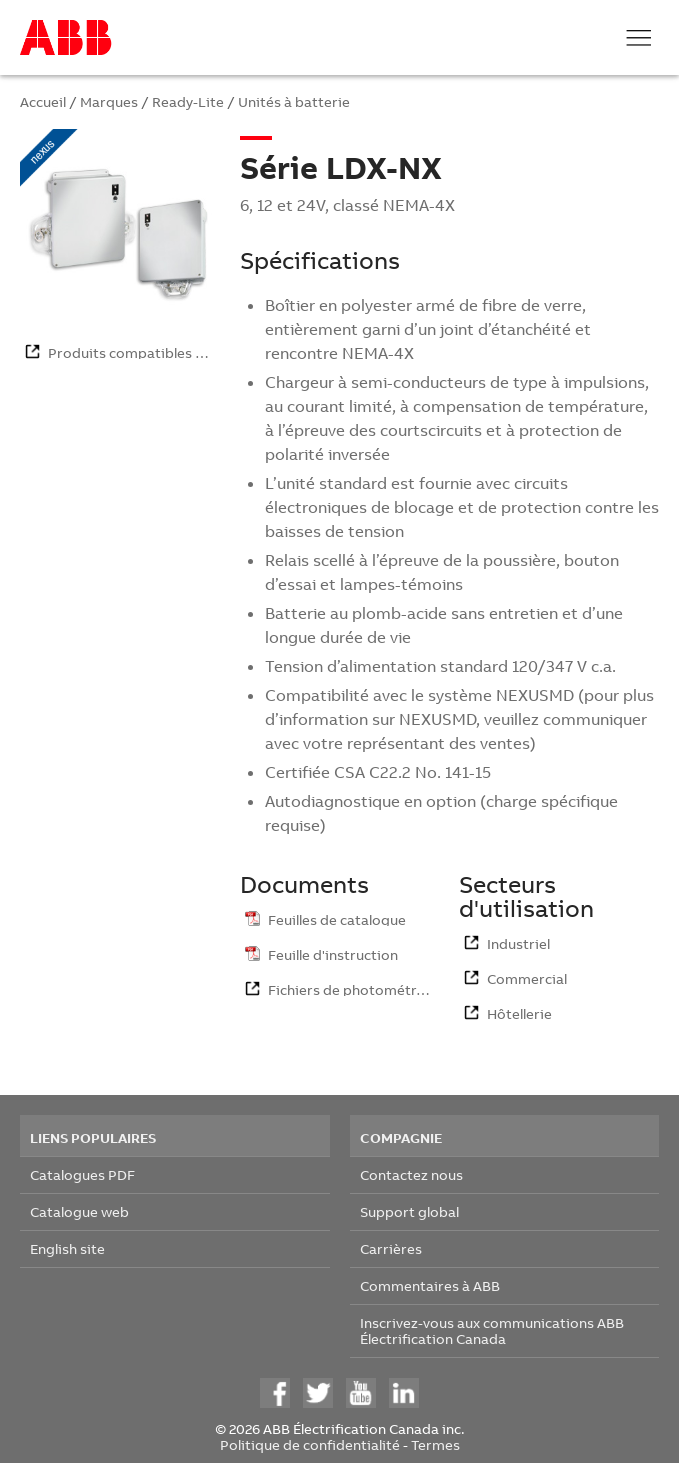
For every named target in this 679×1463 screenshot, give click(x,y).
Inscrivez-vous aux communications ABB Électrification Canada (492, 1330)
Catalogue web (79, 1211)
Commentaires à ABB (430, 1285)
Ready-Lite (188, 101)
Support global (409, 1211)
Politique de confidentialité (310, 1444)
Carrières (391, 1248)
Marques (109, 101)
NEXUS (522, 695)
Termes (435, 1444)
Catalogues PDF (82, 1174)
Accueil (43, 101)
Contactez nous (411, 1174)
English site (67, 1248)
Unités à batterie (294, 101)
